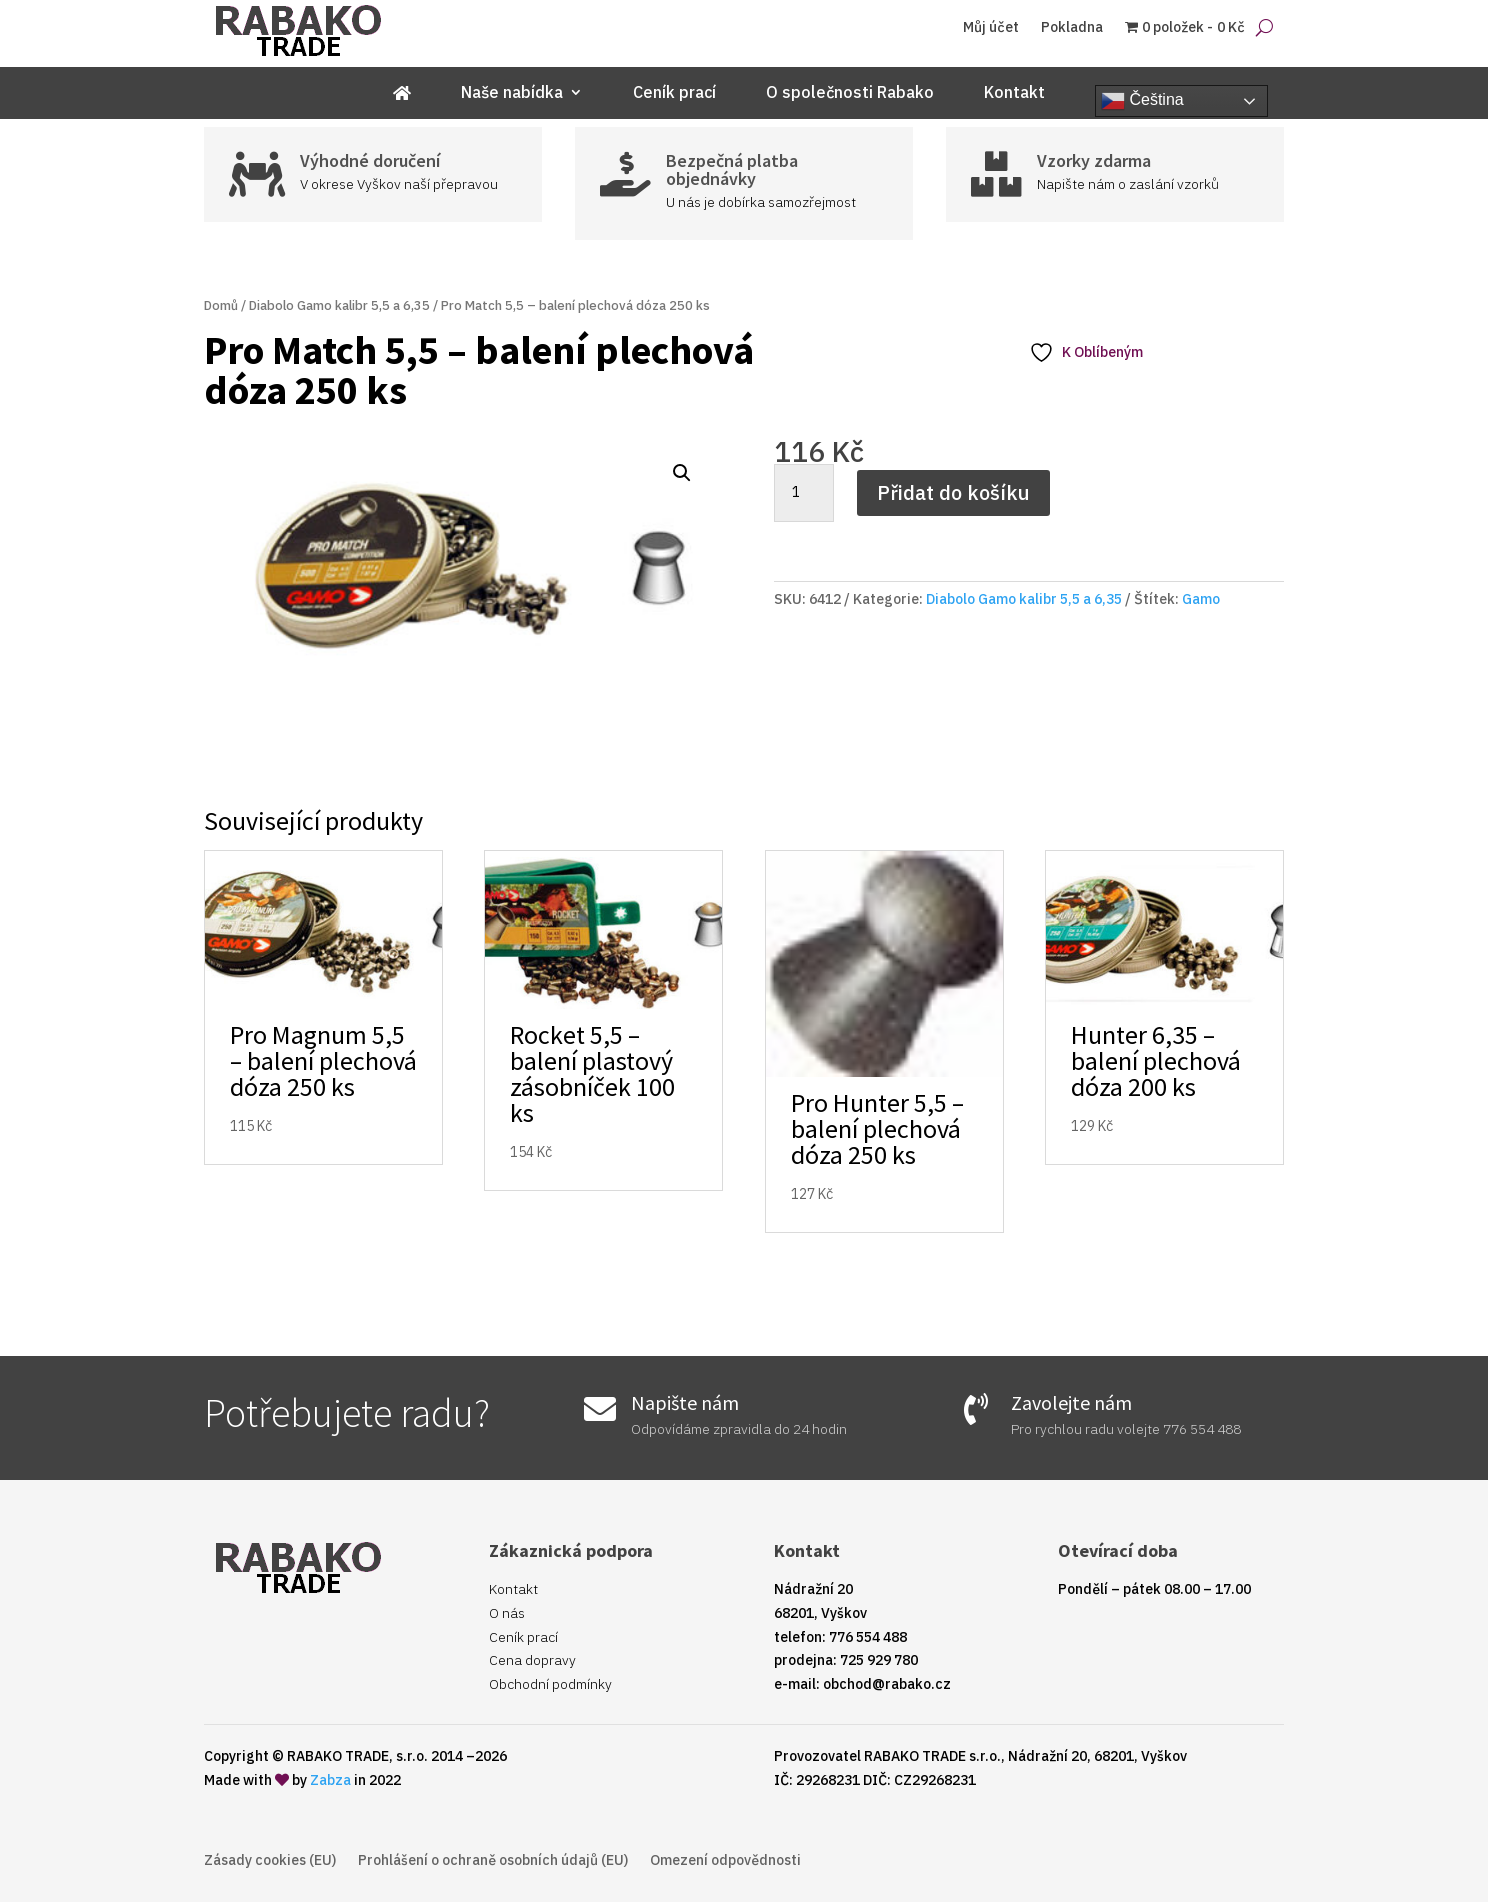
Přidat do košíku (953, 492)
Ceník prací (674, 93)
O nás (507, 1613)
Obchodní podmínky (550, 1684)
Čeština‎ (1142, 101)
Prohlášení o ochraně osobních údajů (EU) (493, 1861)
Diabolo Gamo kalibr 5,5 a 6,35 (339, 305)
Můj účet (991, 28)
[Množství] (804, 493)
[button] (682, 473)
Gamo (1201, 599)
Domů (221, 305)
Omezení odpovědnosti (725, 1861)
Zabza (330, 1780)
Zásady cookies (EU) (270, 1861)
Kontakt (1014, 93)
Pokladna (1072, 28)
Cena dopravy (532, 1660)
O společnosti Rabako (850, 93)
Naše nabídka (512, 93)
